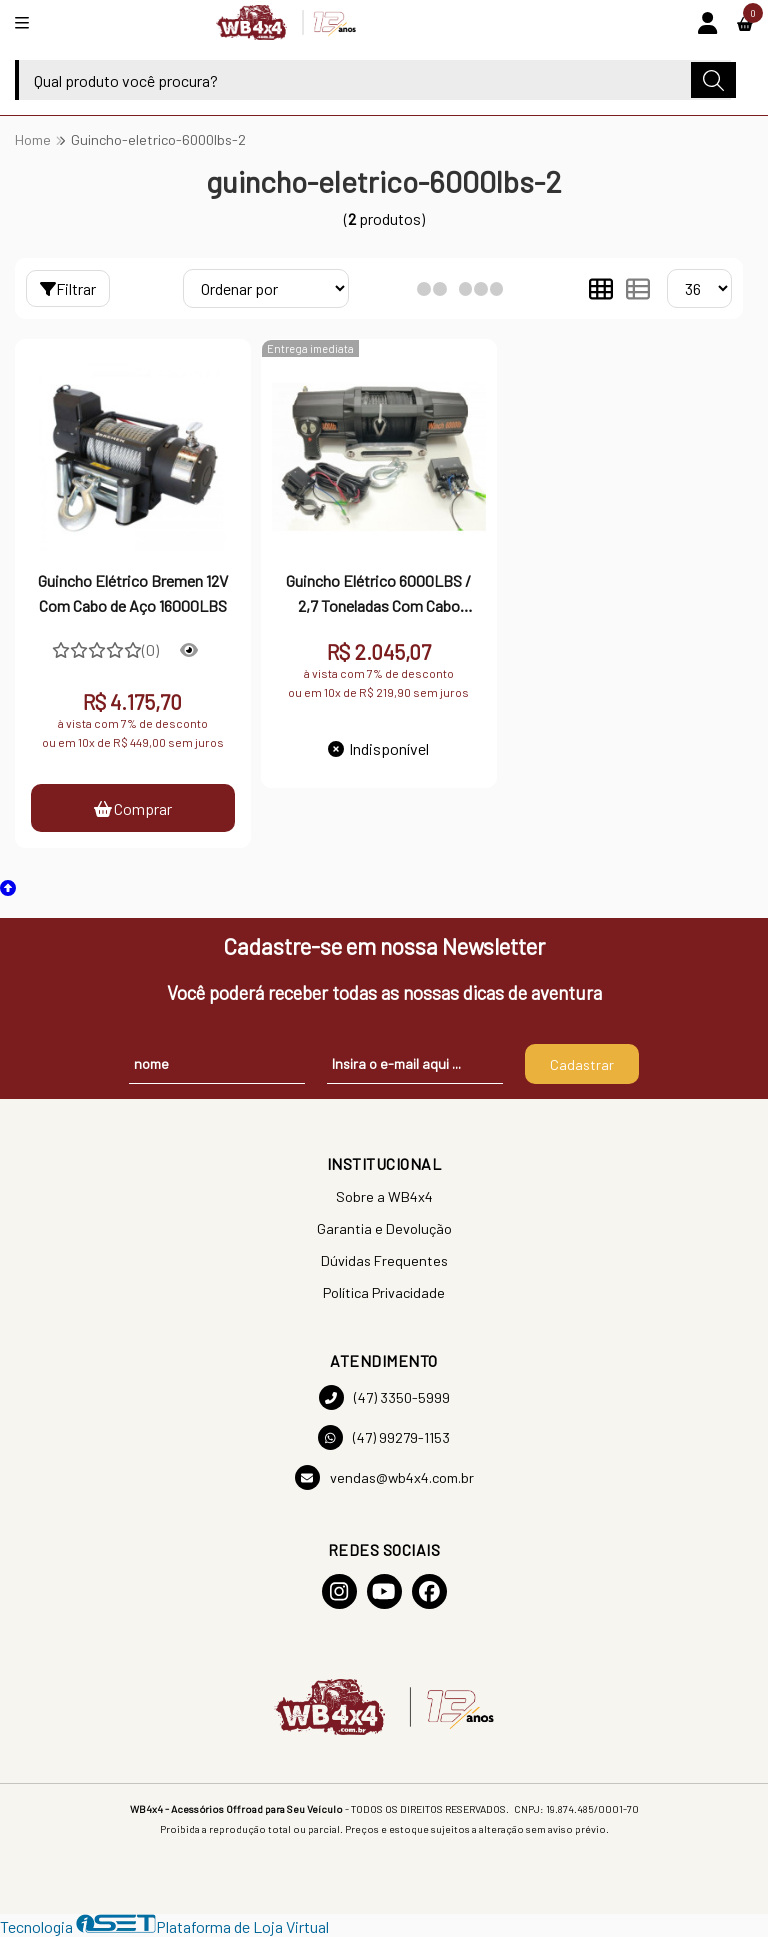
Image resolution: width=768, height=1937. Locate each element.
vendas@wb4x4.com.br (384, 1477)
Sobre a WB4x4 (384, 1196)
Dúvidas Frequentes (384, 1260)
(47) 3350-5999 (384, 1397)
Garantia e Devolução (384, 1228)
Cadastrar (582, 1064)
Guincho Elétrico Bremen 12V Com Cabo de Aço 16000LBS (133, 592)
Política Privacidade (384, 1292)
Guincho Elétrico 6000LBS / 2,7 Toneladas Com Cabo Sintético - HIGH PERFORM (378, 595)
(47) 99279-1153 (384, 1437)
